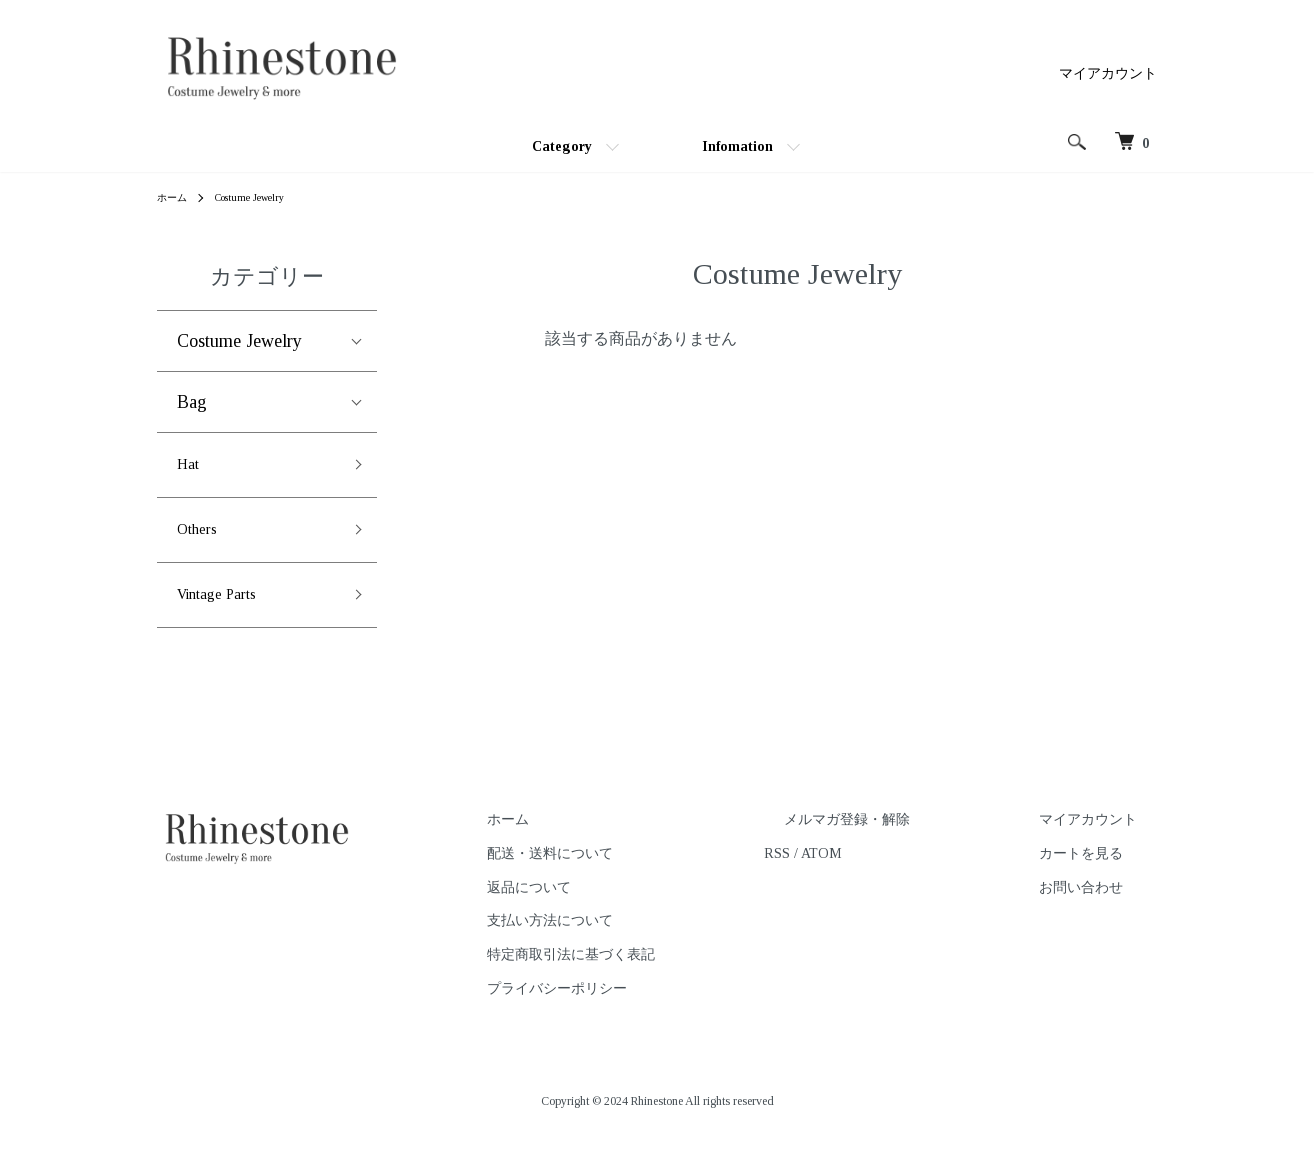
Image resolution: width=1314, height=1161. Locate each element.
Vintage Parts (226, 611)
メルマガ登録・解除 (906, 839)
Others (201, 540)
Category (562, 146)
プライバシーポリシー (655, 1008)
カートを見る (1101, 873)
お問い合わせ (1101, 906)
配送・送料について (648, 873)
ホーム (175, 197)
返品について (627, 906)
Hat (190, 468)
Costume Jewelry (262, 197)
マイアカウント (1108, 73)
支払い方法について (648, 940)
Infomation (737, 146)
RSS (856, 873)
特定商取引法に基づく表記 (669, 974)
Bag (192, 402)
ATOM (900, 873)
